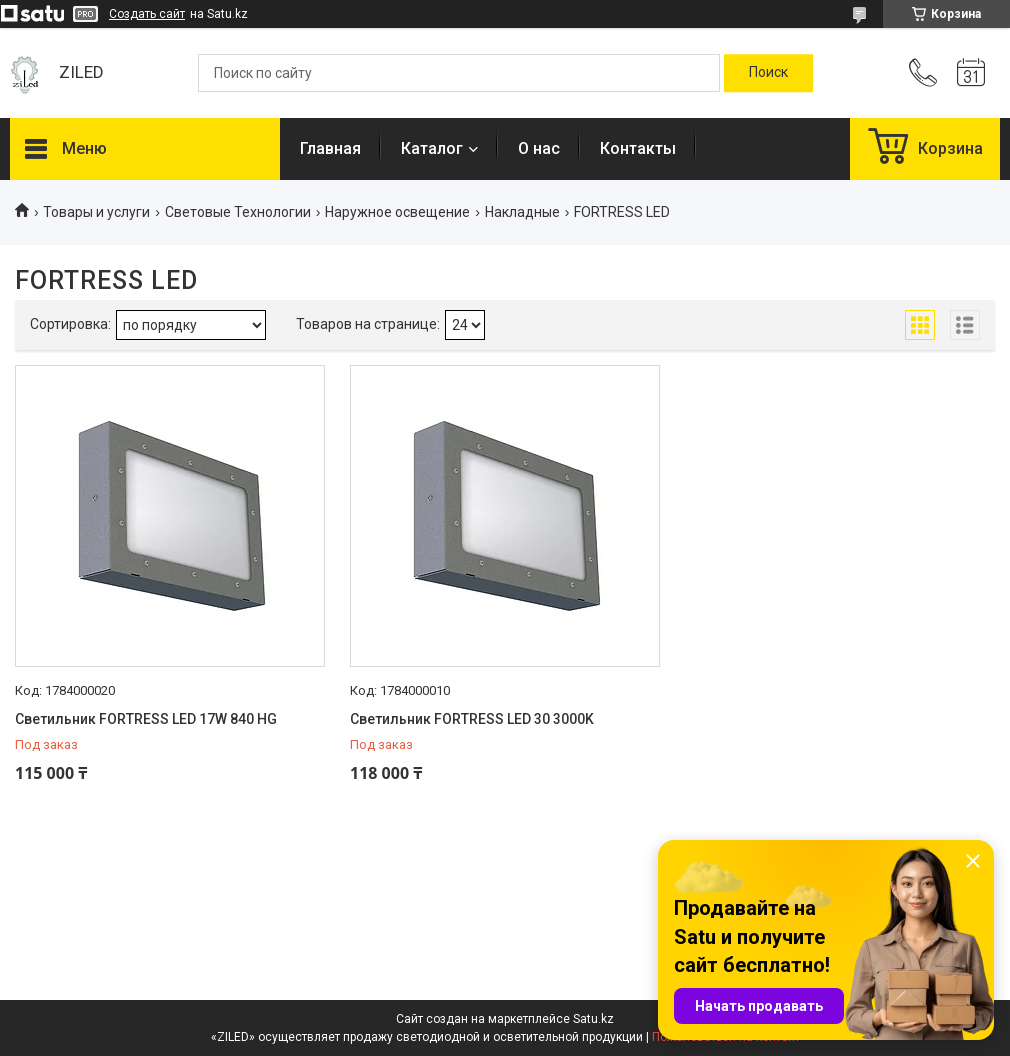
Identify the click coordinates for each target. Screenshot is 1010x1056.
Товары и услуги (96, 212)
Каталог (432, 148)
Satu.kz (593, 1019)
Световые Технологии (238, 212)
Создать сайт (147, 14)
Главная (330, 148)
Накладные (522, 212)
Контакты (638, 148)
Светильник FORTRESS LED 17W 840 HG (146, 719)
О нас (539, 148)
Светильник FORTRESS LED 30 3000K (472, 719)
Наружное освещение (397, 212)
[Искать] (768, 73)
